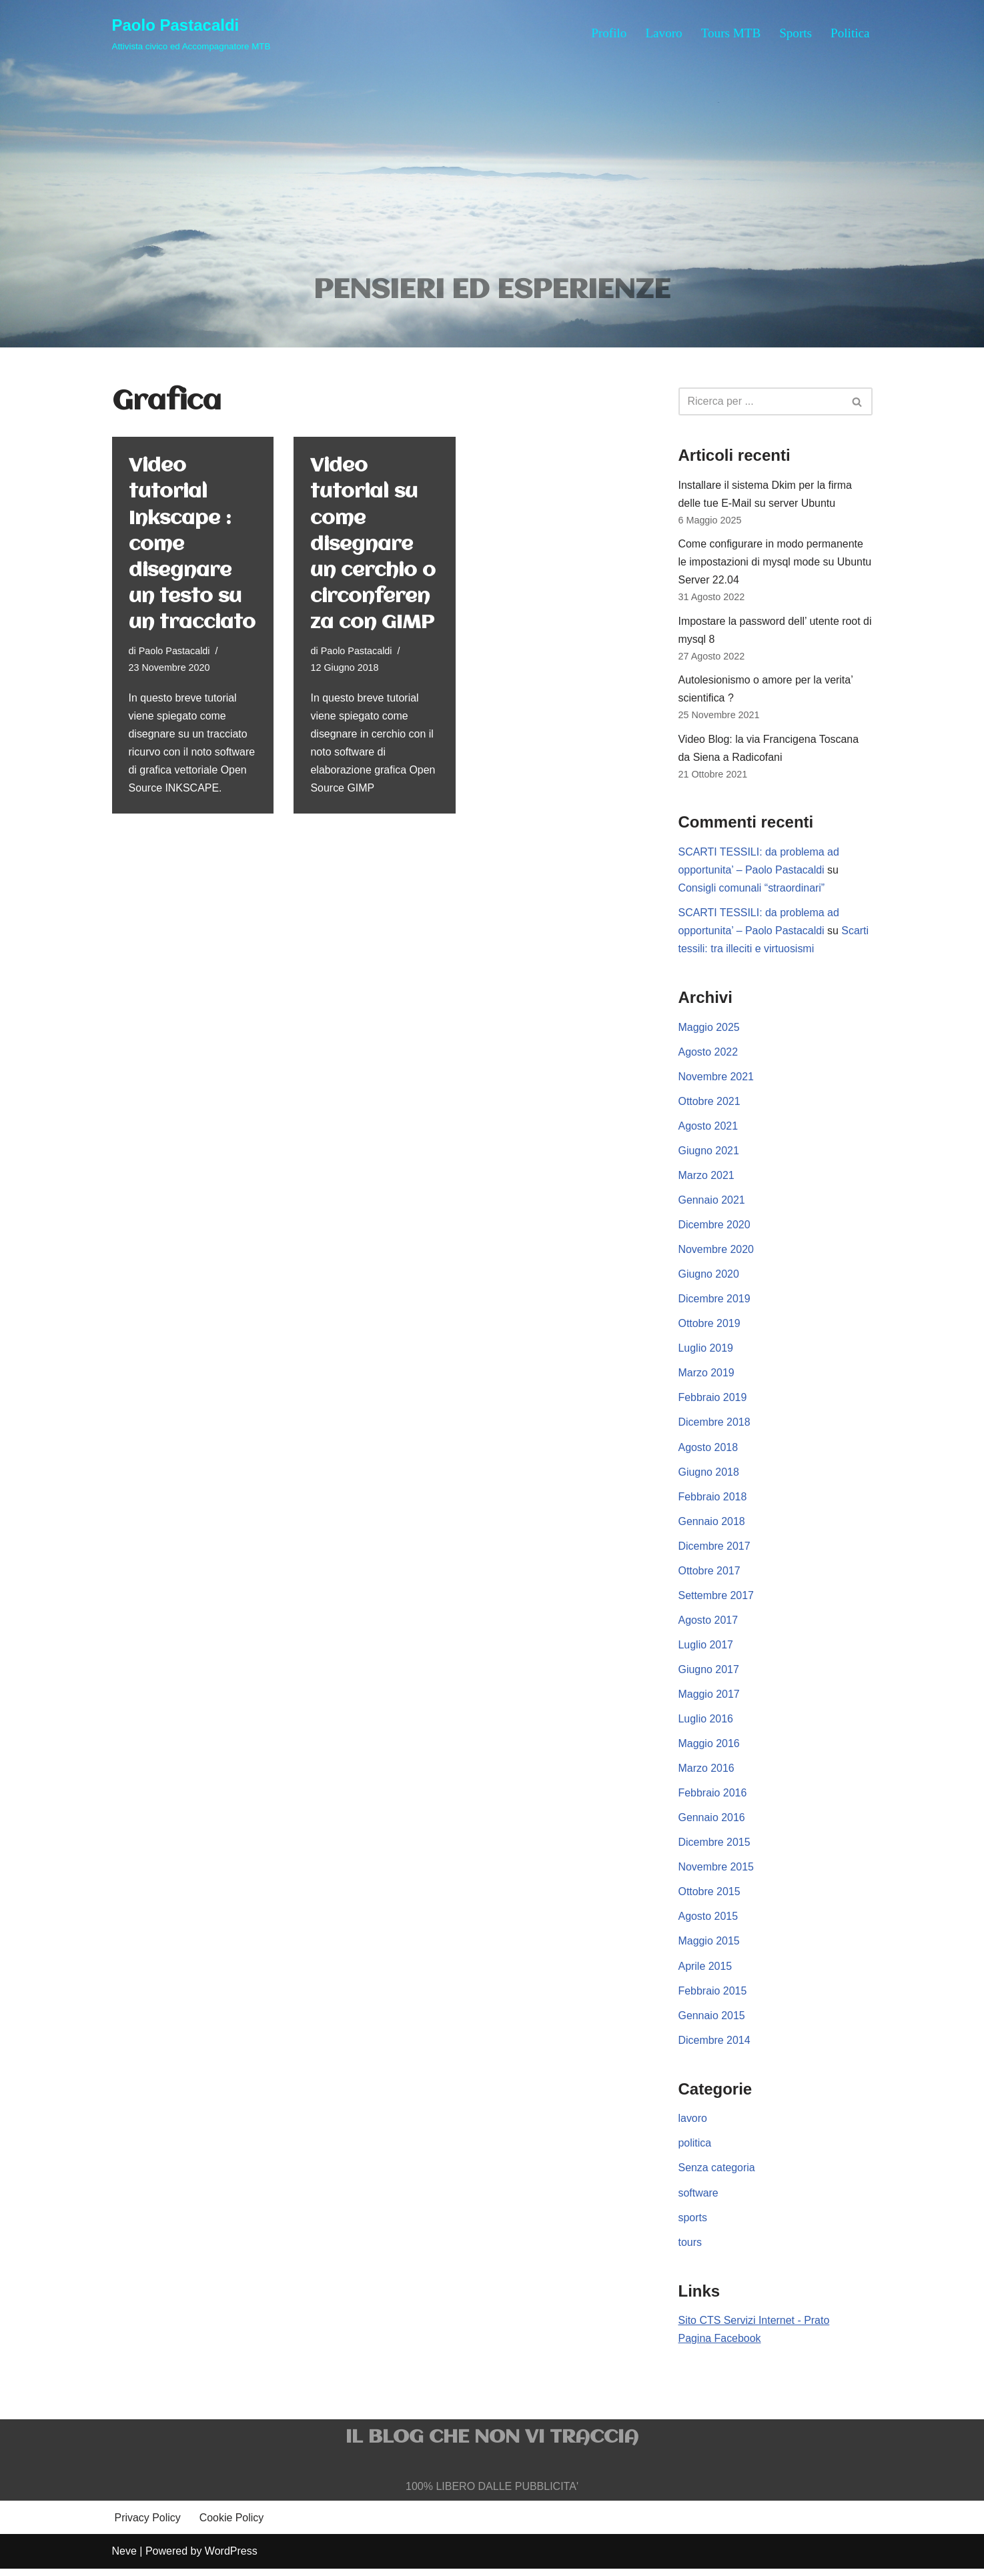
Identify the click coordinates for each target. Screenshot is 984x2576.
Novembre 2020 (716, 1253)
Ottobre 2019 (709, 1327)
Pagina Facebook (720, 2346)
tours (690, 2249)
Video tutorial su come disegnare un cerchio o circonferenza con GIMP (373, 545)
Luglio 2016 (706, 1724)
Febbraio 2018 (712, 1501)
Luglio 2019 (706, 1352)
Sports (795, 33)
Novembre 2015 (716, 1873)
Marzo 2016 (706, 1774)
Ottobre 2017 (709, 1575)
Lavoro (663, 33)
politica (695, 2150)
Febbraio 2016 (712, 1798)
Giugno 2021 (709, 1154)
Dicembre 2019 (714, 1302)
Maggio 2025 (709, 1030)
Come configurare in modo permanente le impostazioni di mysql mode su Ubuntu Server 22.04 (775, 563)
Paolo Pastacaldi (174, 651)
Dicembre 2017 (714, 1550)
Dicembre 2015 (714, 1848)
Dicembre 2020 (714, 1228)
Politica (850, 33)
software (698, 2199)
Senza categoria (717, 2175)
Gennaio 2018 (712, 1526)
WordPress (231, 2559)
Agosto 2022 (708, 1054)
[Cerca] (760, 402)
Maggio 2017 (709, 1699)
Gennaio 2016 (712, 1823)
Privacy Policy (148, 2525)
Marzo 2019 (706, 1377)
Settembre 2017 (716, 1600)
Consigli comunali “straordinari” (752, 890)
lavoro (693, 2125)
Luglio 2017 (706, 1650)
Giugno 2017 (709, 1674)
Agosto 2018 (708, 1451)
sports (693, 2225)
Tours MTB (730, 33)
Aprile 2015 (705, 1972)
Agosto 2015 (708, 1922)
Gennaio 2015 (712, 2022)
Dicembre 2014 (714, 2047)
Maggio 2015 (709, 1947)
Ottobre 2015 (709, 1898)
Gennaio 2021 (712, 1203)
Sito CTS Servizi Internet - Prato (754, 2328)
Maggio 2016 (709, 1749)
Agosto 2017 (708, 1625)
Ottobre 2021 (709, 1104)
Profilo (608, 33)
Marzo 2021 (706, 1178)
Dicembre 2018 (714, 1426)
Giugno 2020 (709, 1278)
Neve (124, 2559)
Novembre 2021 (716, 1080)
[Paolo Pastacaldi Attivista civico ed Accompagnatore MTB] (191, 33)
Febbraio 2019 (712, 1402)
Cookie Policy (231, 2525)
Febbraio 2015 (712, 1997)
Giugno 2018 (709, 1476)
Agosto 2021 (708, 1129)
